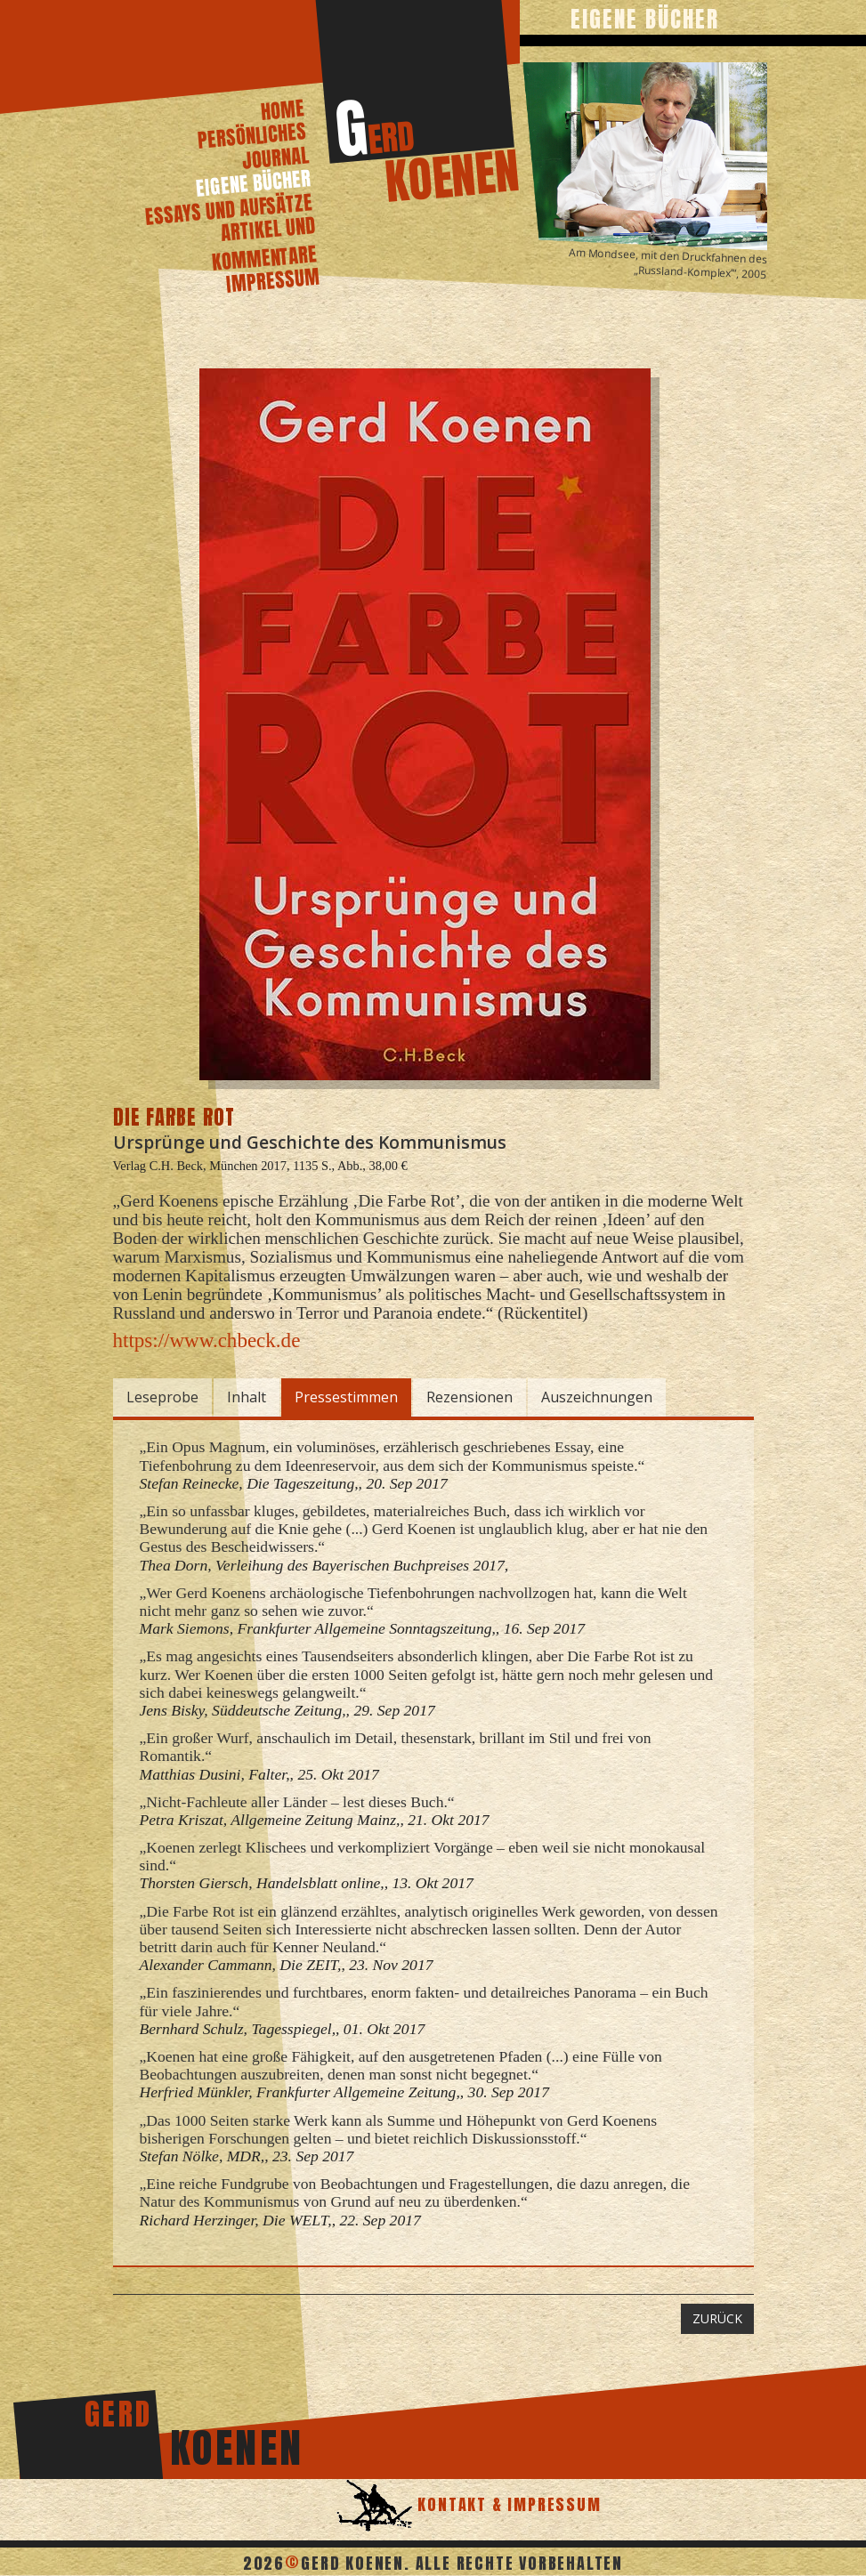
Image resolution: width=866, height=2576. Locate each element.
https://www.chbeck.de (207, 1340)
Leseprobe (162, 1397)
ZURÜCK (717, 2318)
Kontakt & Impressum (507, 2504)
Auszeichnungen (596, 1397)
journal (275, 157)
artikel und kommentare (264, 243)
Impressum (272, 280)
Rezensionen (469, 1397)
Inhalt (246, 1397)
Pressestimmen (346, 1397)
